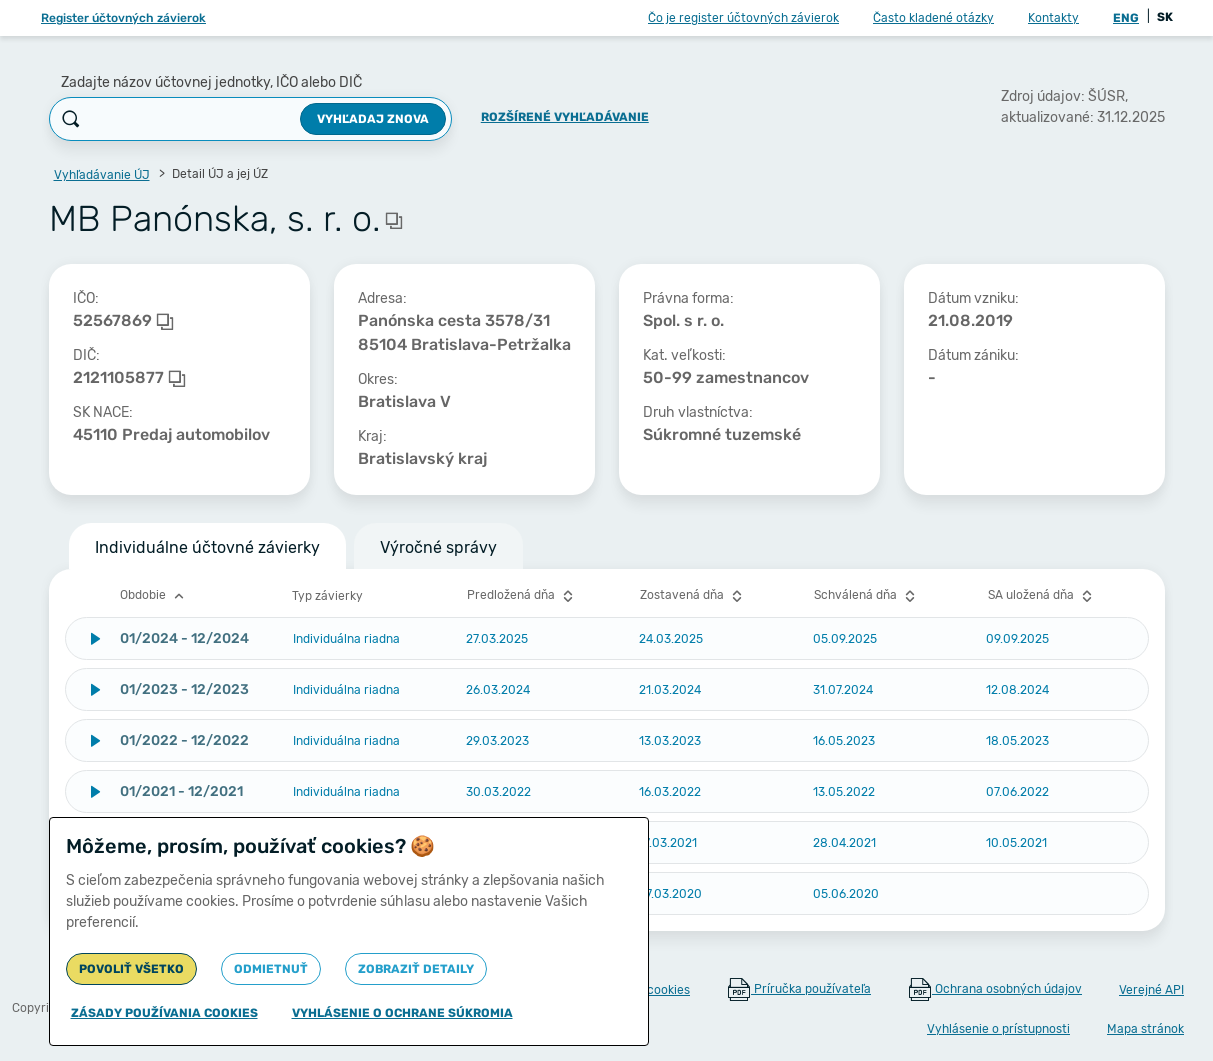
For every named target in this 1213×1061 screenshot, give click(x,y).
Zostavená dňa (693, 596)
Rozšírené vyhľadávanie (565, 117)
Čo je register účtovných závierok (743, 18)
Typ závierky (327, 596)
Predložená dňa (522, 596)
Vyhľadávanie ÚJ (102, 175)
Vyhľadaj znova (373, 119)
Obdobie (154, 596)
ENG (1126, 18)
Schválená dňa (867, 596)
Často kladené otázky (933, 18)
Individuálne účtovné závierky (207, 547)
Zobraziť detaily (416, 969)
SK (1165, 17)
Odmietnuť (271, 969)
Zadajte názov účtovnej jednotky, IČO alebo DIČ (211, 82)
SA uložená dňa (1042, 596)
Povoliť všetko (131, 969)
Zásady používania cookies (164, 1013)
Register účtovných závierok (123, 18)
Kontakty (1053, 18)
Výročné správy (438, 547)
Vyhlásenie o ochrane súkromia (402, 1013)
